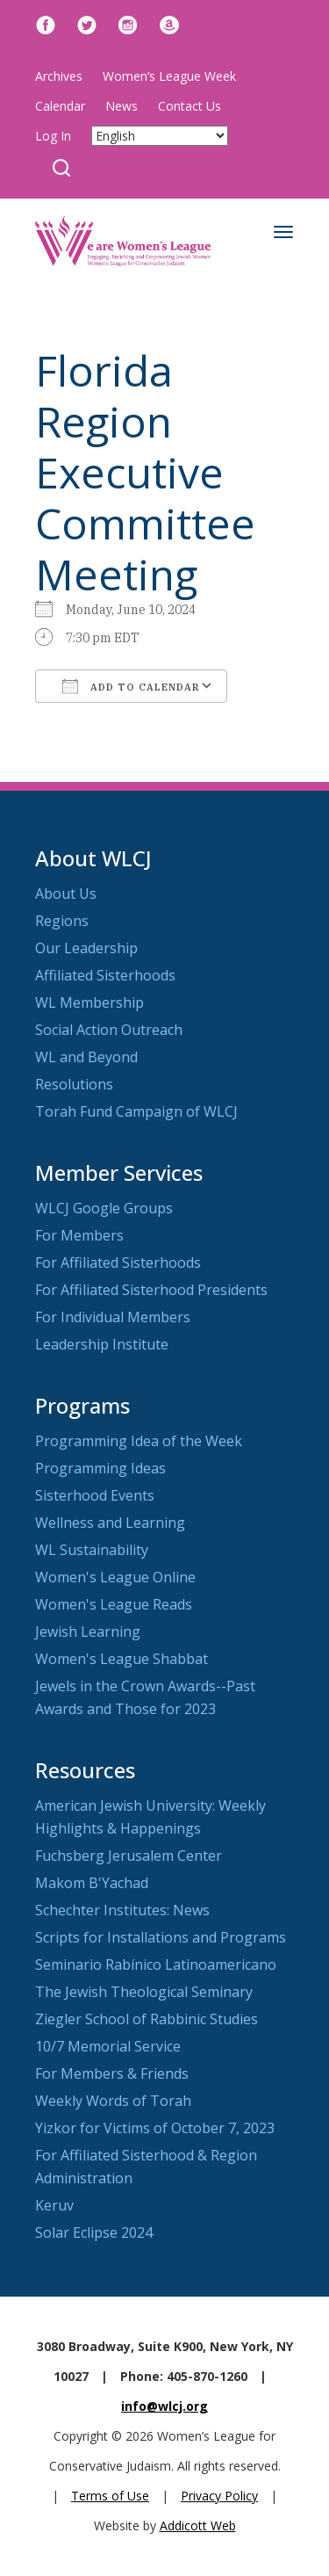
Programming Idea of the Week (138, 1441)
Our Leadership (86, 948)
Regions (62, 920)
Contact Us (189, 106)
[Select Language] (159, 136)
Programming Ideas (100, 1468)
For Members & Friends (112, 2073)
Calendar (60, 106)
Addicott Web (198, 2525)
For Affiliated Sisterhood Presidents (151, 1289)
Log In (53, 135)
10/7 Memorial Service (108, 2046)
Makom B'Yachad (91, 1882)
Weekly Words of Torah (113, 2100)
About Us (66, 893)
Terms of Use (110, 2495)
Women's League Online (115, 1577)
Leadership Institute (101, 1344)
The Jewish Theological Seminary (144, 1991)
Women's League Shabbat (121, 1658)
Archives (58, 76)
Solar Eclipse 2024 (94, 2232)
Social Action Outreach (108, 1029)
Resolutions (74, 1084)
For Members (79, 1235)
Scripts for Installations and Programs (160, 1937)
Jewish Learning (87, 1631)
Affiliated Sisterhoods (105, 975)
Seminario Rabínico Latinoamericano (155, 1964)
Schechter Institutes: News (122, 1910)
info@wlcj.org (164, 2406)
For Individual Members (112, 1317)
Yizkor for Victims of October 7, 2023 (155, 2128)
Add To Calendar (131, 686)
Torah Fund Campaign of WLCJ (136, 1111)
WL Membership (89, 1002)
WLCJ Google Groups (104, 1208)
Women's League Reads (113, 1604)
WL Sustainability (91, 1549)
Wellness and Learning (110, 1522)
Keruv (54, 2205)
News (121, 106)
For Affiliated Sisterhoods (118, 1262)
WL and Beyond (86, 1057)
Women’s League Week (169, 76)
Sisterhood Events (94, 1495)
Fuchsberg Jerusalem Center (128, 1855)
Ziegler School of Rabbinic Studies (146, 2019)
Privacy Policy (219, 2495)
